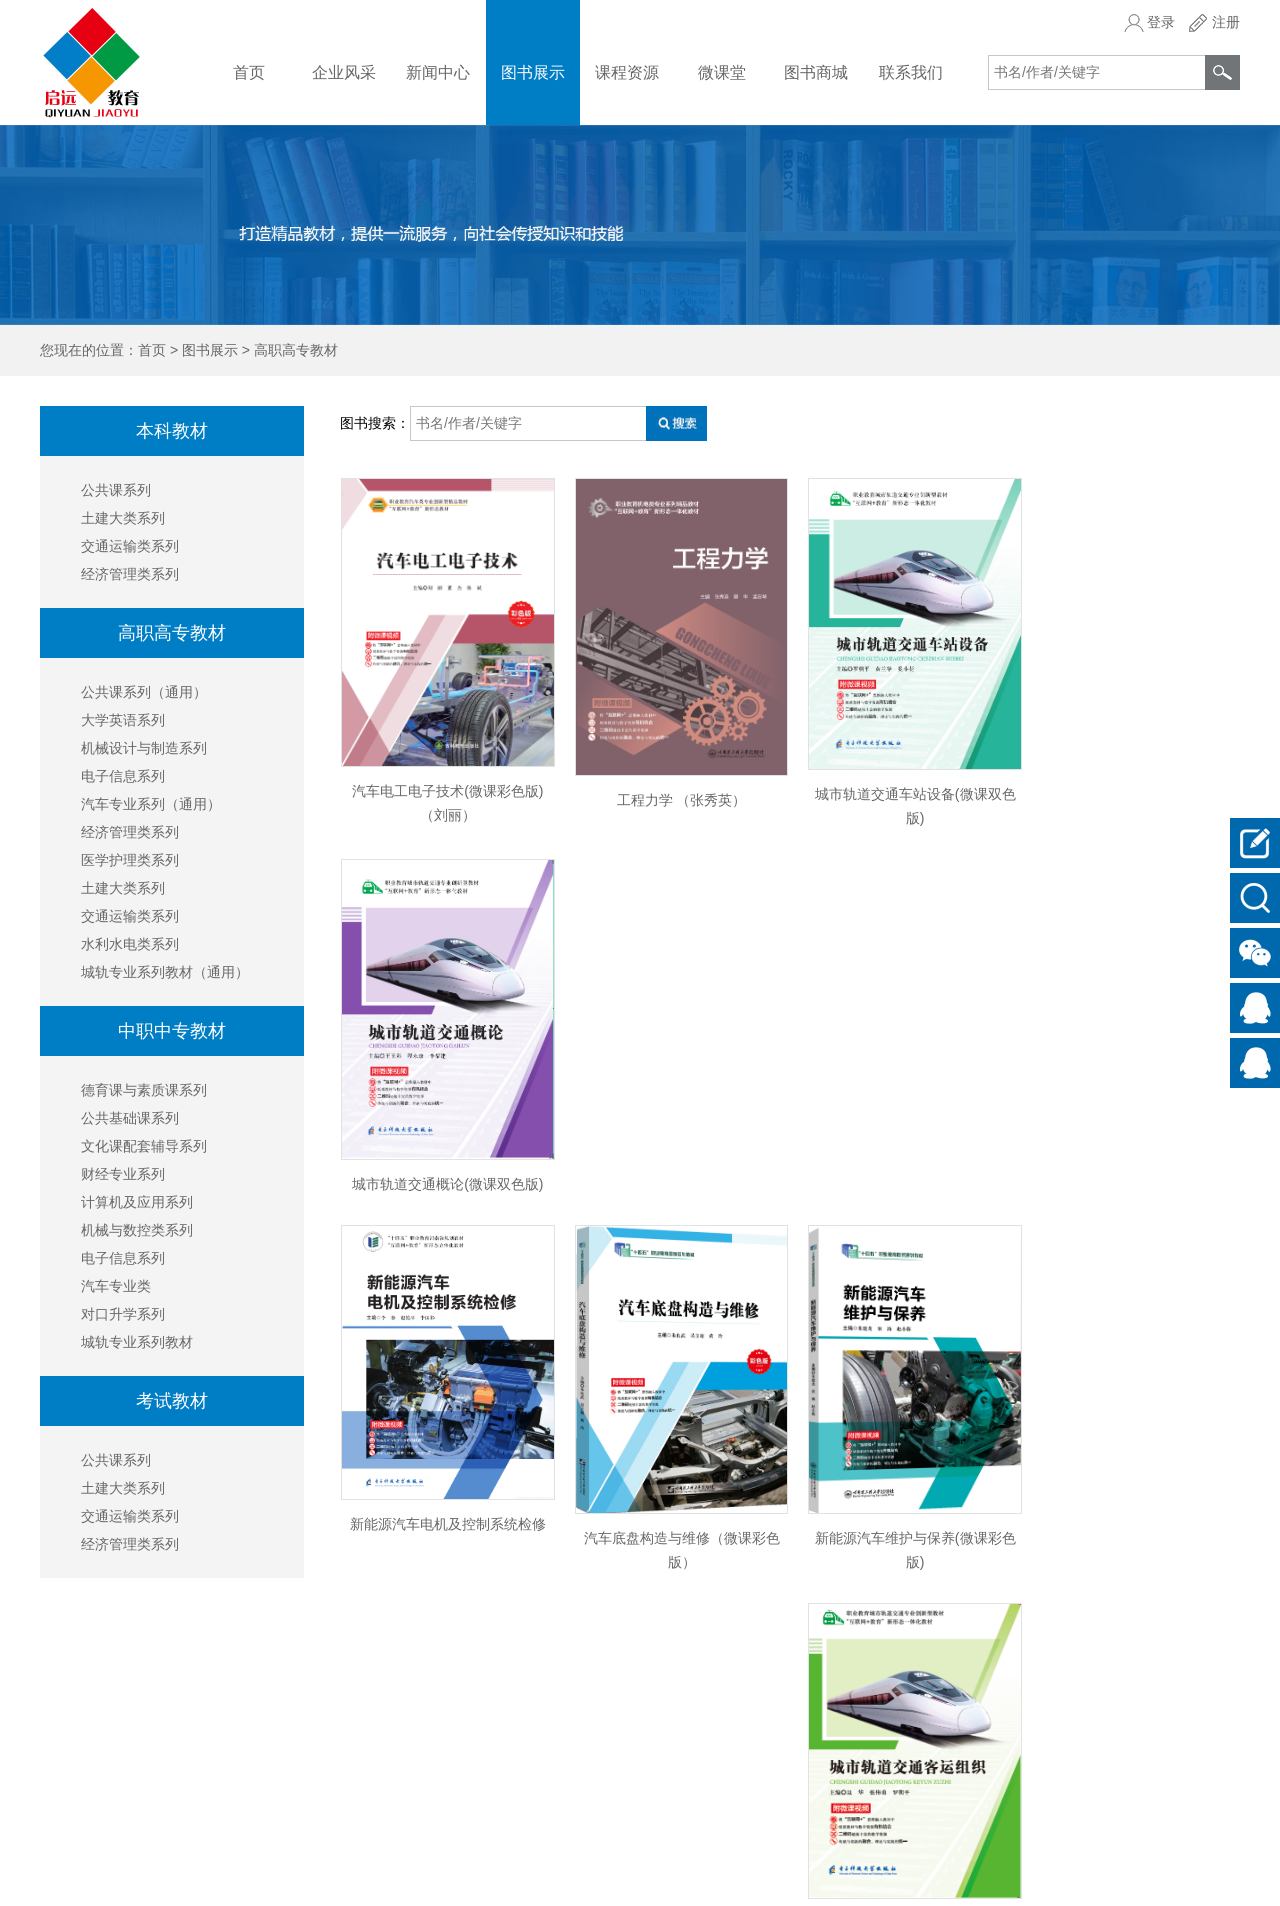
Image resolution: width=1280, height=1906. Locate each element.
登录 (1161, 22)
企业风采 (344, 72)
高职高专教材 (296, 350)
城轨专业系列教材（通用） (165, 972)
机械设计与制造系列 (144, 748)
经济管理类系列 (130, 574)
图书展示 (533, 72)
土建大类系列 (123, 518)
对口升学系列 (123, 1314)
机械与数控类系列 (137, 1230)
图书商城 (816, 72)
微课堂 (722, 72)
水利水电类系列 (130, 944)
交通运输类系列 (130, 546)
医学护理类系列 (130, 860)
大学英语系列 (123, 720)
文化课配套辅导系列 (144, 1146)
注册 (1226, 22)
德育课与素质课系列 (144, 1090)
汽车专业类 (116, 1286)
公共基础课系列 (130, 1118)
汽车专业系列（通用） (151, 804)
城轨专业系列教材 (137, 1342)
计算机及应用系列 (137, 1202)
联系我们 (911, 72)
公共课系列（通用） (144, 692)
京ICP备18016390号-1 (1170, 1880)
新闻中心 (438, 72)
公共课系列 (116, 490)
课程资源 (627, 72)
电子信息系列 (123, 776)
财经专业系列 (123, 1174)
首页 (249, 72)
